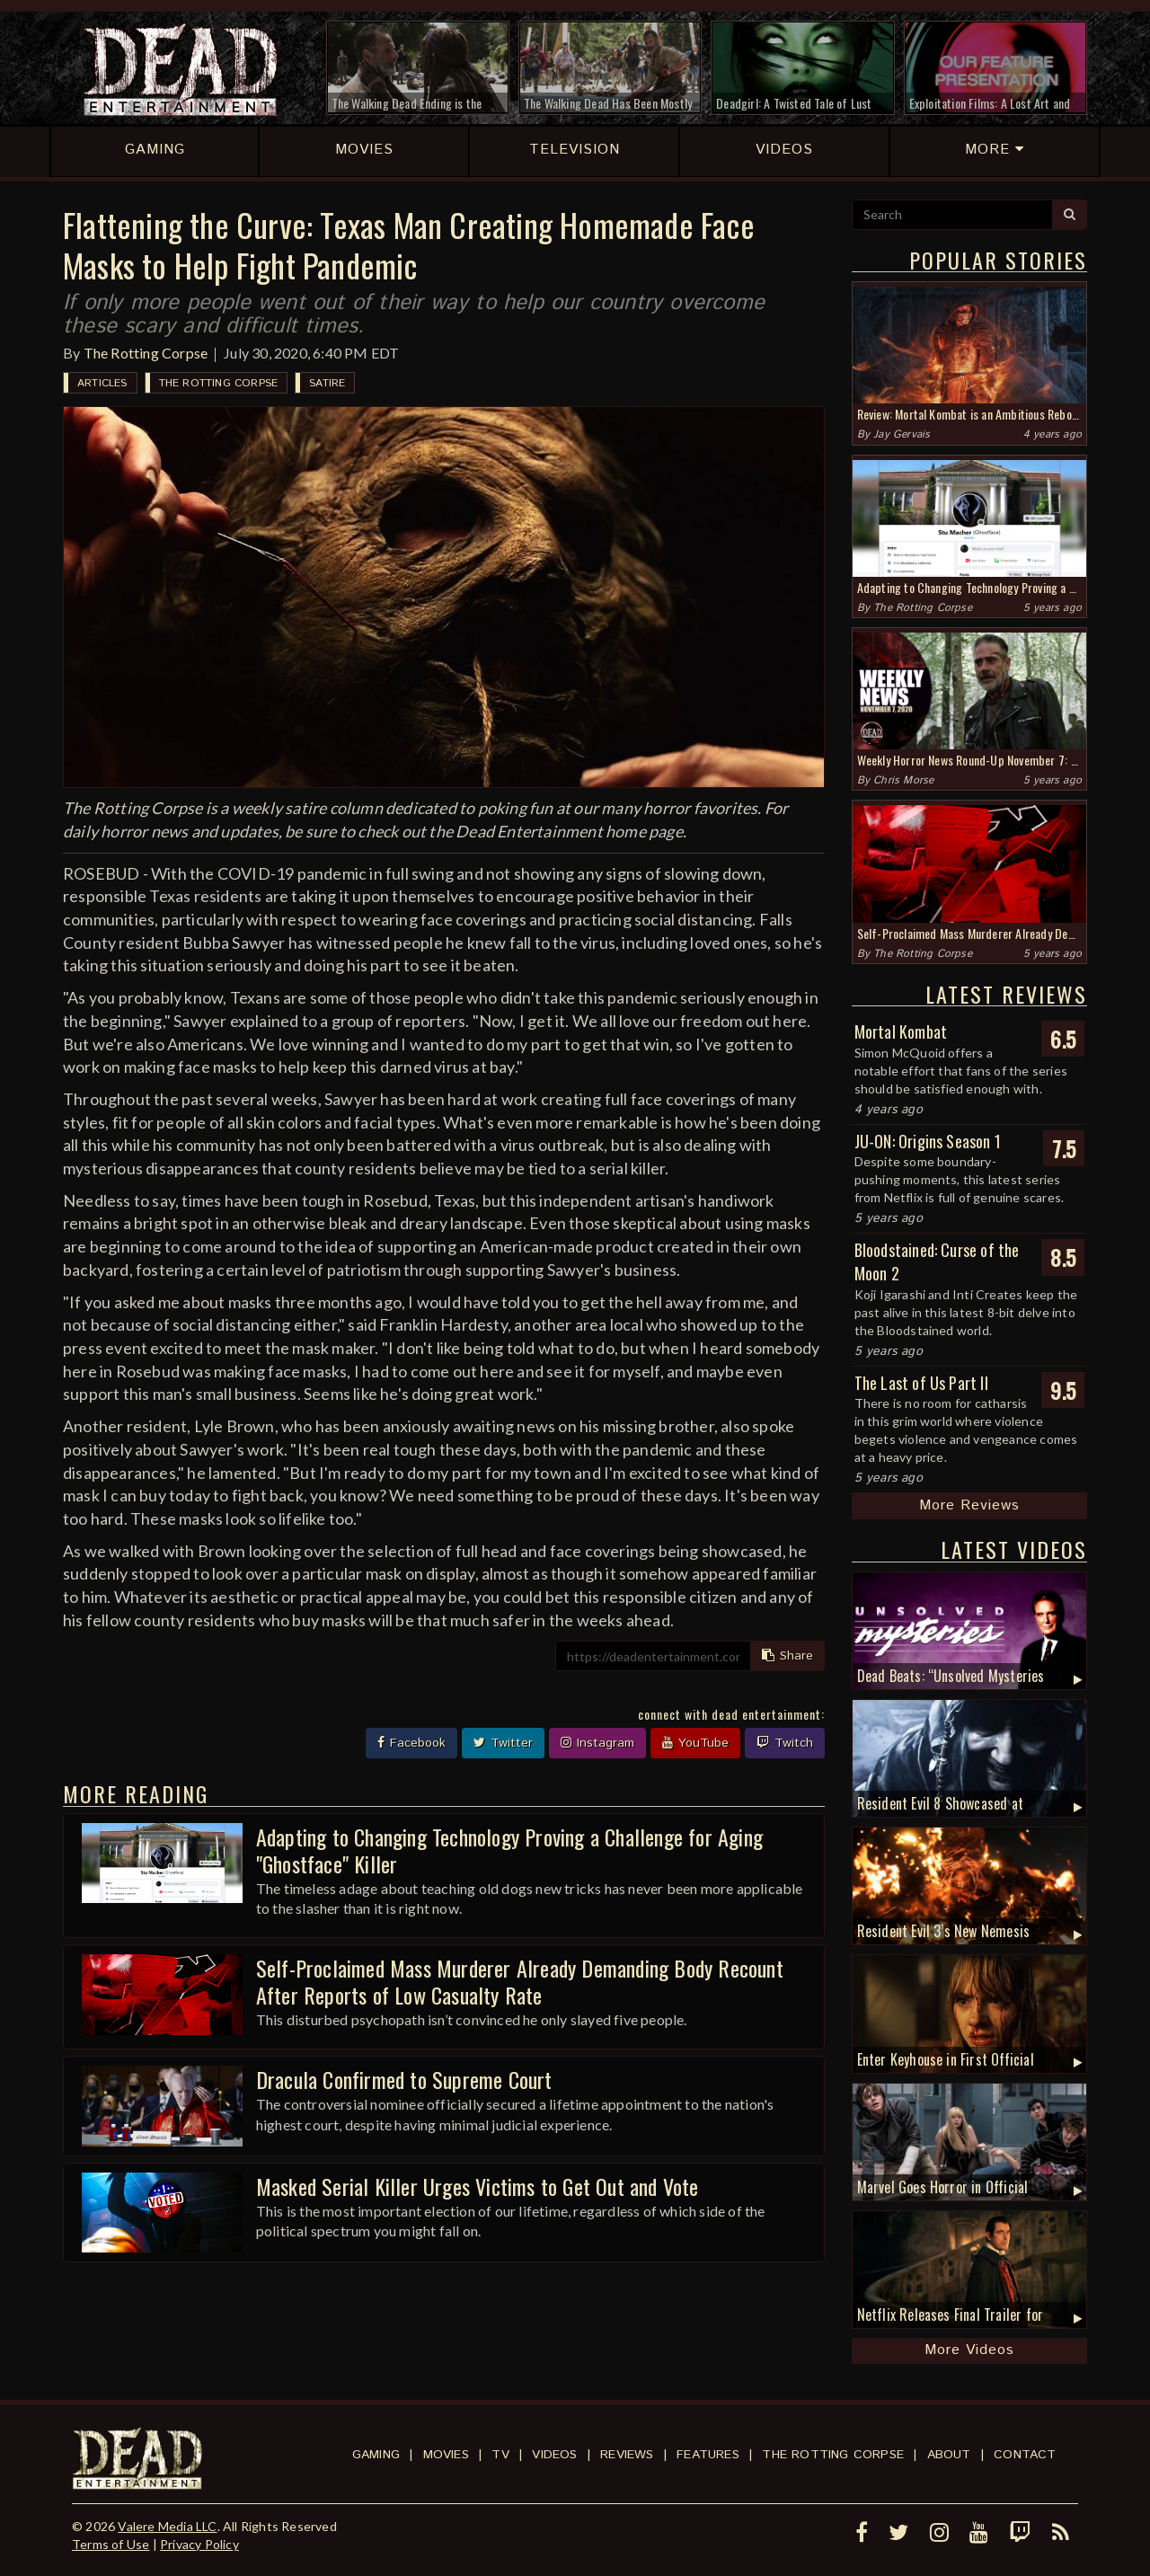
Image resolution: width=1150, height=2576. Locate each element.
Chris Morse (903, 780)
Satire (327, 383)
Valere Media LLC (167, 2526)
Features (708, 2455)
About (949, 2455)
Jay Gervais (901, 434)
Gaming (376, 2455)
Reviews (626, 2455)
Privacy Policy (199, 2544)
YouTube (695, 1743)
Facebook (411, 1743)
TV (500, 2455)
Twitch (784, 1743)
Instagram (597, 1743)
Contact (1025, 2455)
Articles (102, 383)
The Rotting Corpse (146, 352)
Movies (446, 2455)
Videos (554, 2455)
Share (787, 1656)
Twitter (503, 1743)
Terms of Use (110, 2544)
